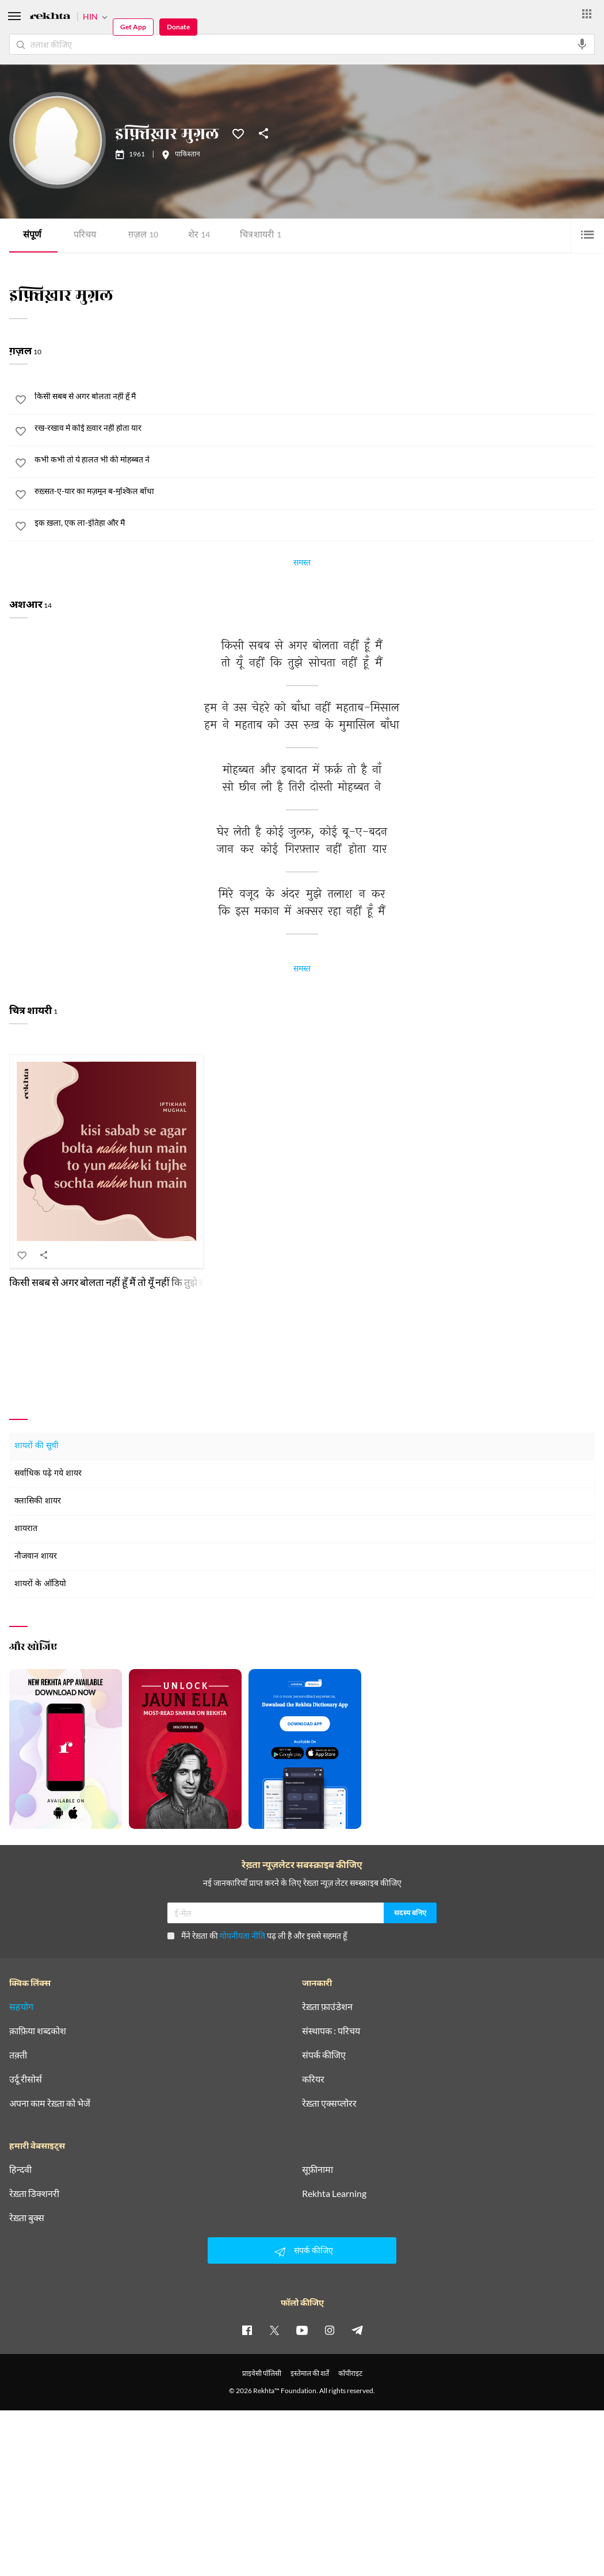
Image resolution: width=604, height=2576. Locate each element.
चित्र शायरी (260, 235)
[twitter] (274, 2330)
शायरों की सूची (36, 1446)
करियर (313, 2079)
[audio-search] (582, 44)
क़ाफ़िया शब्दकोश (37, 2030)
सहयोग (21, 2006)
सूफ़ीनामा (317, 2169)
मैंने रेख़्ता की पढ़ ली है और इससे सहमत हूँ (257, 1935)
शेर (199, 235)
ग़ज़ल (143, 235)
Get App (133, 26)
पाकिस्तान (187, 154)
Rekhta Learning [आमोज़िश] (334, 2193)
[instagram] (329, 2330)
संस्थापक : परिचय (331, 2030)
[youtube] (302, 2330)
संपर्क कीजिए (324, 2055)
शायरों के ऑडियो (40, 1584)
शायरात (25, 1529)
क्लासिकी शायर (37, 1501)
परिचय (85, 235)
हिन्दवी (20, 2169)
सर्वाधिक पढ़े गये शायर (48, 1473)
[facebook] (247, 2330)
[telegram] (357, 2330)
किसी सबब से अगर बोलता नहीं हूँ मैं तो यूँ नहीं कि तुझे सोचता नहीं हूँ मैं (132, 1282)
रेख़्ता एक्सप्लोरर (329, 2103)
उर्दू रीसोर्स (25, 2079)
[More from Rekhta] (587, 14)
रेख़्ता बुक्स (26, 2217)
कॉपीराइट (350, 2373)
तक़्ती (18, 2055)
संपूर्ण (32, 235)
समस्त (302, 564)
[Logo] (50, 17)
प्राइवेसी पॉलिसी (261, 2373)
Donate (178, 26)
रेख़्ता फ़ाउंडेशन (327, 2006)
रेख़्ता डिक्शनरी (34, 2193)
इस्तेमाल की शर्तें (309, 2373)
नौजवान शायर (35, 1556)
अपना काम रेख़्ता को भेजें (49, 2103)
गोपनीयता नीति (242, 1935)
